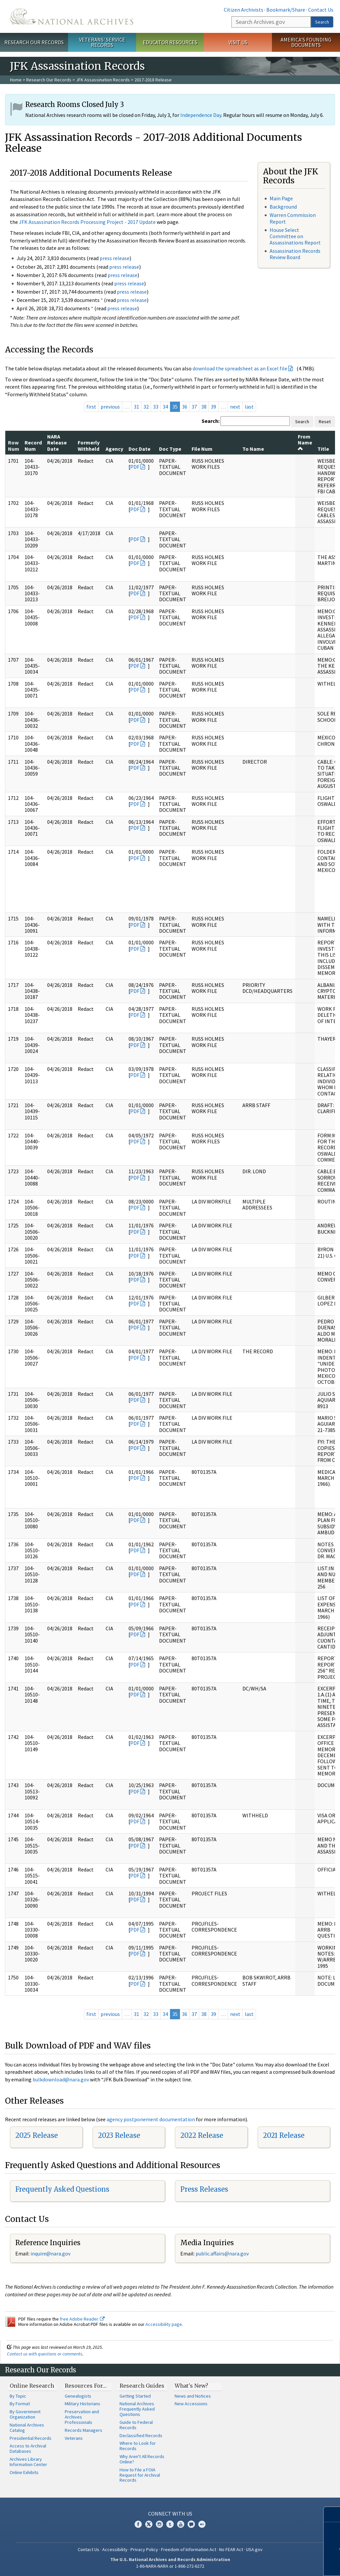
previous (110, 406)
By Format (20, 2404)
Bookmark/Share (285, 9)
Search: (210, 421)
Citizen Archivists (243, 9)
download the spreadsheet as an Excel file (240, 368)
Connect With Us (170, 2513)
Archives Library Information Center (28, 2461)
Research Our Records (34, 42)
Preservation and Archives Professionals (82, 2417)
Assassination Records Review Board (295, 253)
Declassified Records (141, 2435)
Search (322, 22)
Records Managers (83, 2430)
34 (165, 406)
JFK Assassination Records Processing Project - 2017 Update (87, 222)
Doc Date (139, 448)
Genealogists (78, 2396)
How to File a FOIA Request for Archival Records (140, 2475)
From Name (305, 442)
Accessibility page (163, 2324)
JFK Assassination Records (103, 80)
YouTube (181, 2524)
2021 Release (283, 2135)
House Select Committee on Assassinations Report (295, 236)
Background (283, 206)
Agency (114, 448)
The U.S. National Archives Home (71, 16)
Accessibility (115, 2549)
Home (16, 80)
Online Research (32, 2385)
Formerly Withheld (89, 445)
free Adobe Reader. (82, 2319)
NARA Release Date (57, 442)
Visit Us (237, 42)
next (235, 406)
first (91, 406)
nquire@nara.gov (51, 2253)
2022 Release (201, 2135)
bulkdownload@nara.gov (61, 2079)
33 (155, 406)
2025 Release (36, 2135)
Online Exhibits (24, 2472)
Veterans (74, 2438)
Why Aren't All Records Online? (142, 2459)
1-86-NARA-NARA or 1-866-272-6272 (170, 2566)
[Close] (332, 2514)
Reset (325, 422)
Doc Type (170, 448)
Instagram (159, 2524)
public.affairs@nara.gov (222, 2253)
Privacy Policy (144, 2549)
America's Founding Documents (306, 42)
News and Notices (193, 2396)
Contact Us (320, 9)
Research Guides (142, 2385)
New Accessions (191, 2404)
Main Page (281, 198)
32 (146, 406)
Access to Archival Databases (28, 2448)
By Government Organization (25, 2414)
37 (194, 406)
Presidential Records (30, 2438)
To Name (253, 448)
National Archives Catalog (27, 2427)
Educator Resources (170, 42)
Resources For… (86, 2385)
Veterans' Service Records (102, 42)
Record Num (33, 445)
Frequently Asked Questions (62, 2189)
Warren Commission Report (293, 218)
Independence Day (200, 115)
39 (213, 406)
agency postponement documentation (151, 2119)
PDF (134, 466)
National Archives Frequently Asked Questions (137, 2409)
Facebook (138, 2524)
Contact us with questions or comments (44, 2354)
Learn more (285, 2564)
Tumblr (170, 2524)
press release (114, 258)
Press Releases (204, 2189)
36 (184, 406)
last (249, 406)
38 (204, 406)
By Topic (18, 2396)
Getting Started (135, 2396)
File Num (202, 448)
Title (323, 448)
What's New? (191, 2385)
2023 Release (119, 2135)
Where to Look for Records (138, 2445)
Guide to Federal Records (136, 2425)
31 (136, 406)
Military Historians (82, 2404)
